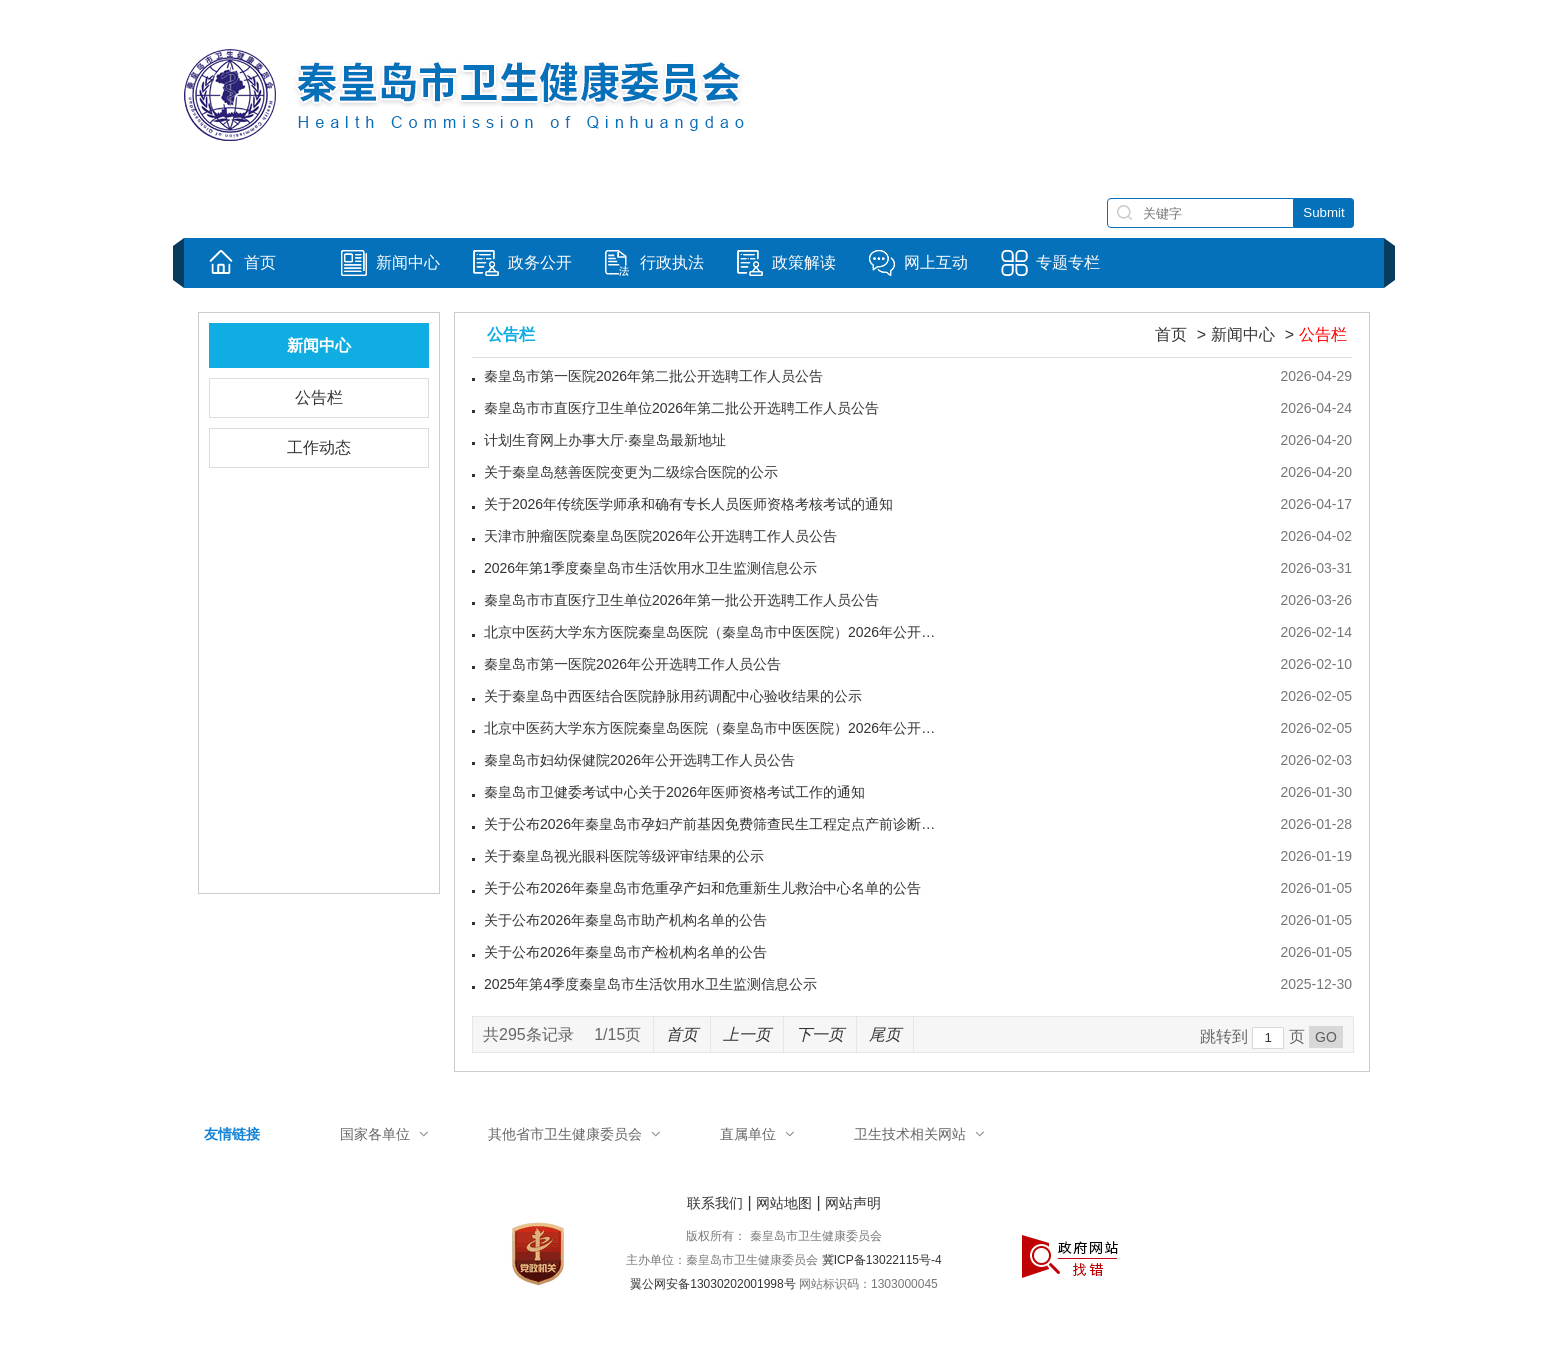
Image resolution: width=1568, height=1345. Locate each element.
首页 (1171, 334)
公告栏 (319, 397)
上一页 (747, 1034)
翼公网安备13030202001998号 (712, 1284)
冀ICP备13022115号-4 (882, 1260)
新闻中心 (1243, 334)
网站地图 (784, 1203)
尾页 (885, 1034)
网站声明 (853, 1203)
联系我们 (715, 1203)
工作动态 (319, 447)
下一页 (820, 1034)
